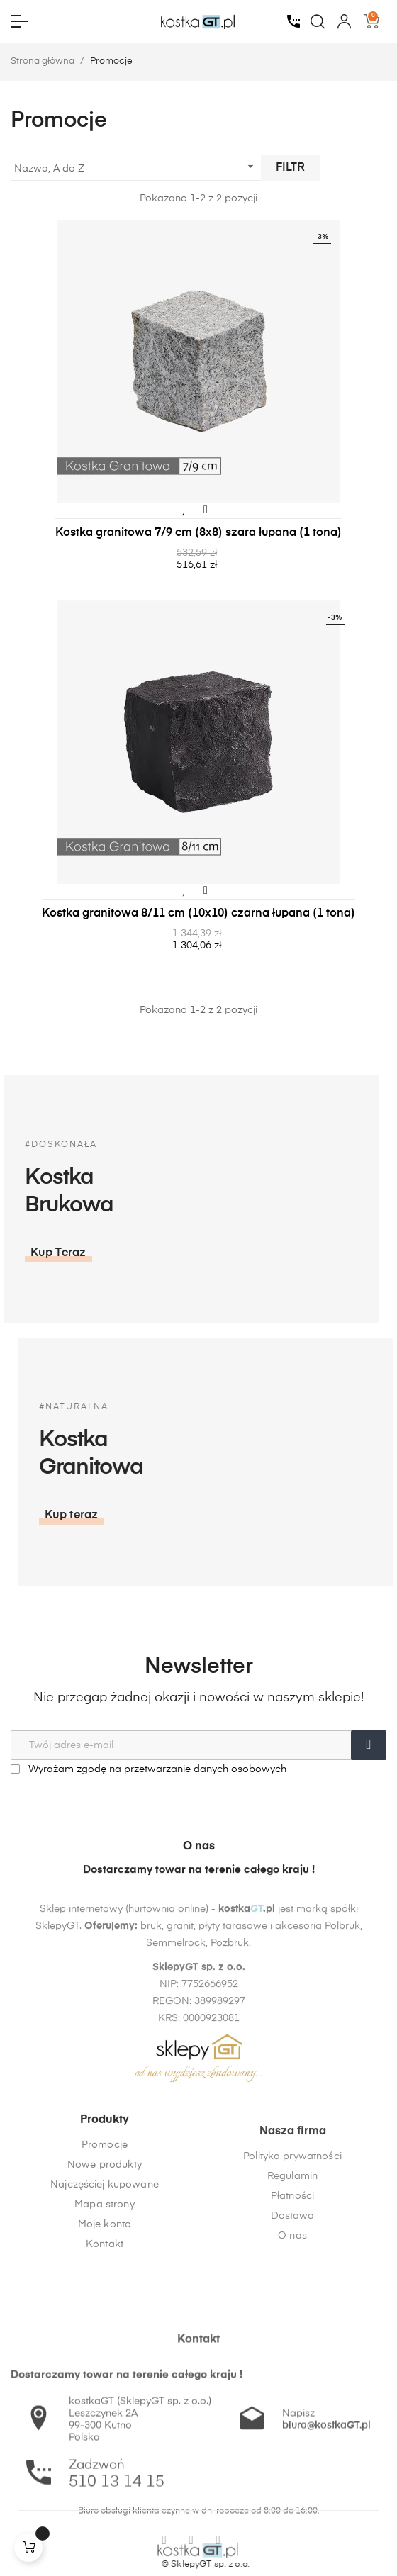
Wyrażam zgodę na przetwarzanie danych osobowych (148, 1769)
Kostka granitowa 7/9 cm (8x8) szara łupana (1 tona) (198, 533)
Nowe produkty (104, 2232)
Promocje (105, 2212)
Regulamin (292, 2272)
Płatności (292, 2292)
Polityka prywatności (292, 2252)
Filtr (290, 168)
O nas (292, 2331)
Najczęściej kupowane (104, 2252)
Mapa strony (104, 2272)
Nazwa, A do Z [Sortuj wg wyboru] (135, 166)
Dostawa (293, 2312)
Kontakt (104, 2312)
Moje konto (104, 2292)
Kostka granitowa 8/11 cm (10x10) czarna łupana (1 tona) (198, 913)
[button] (183, 1515)
